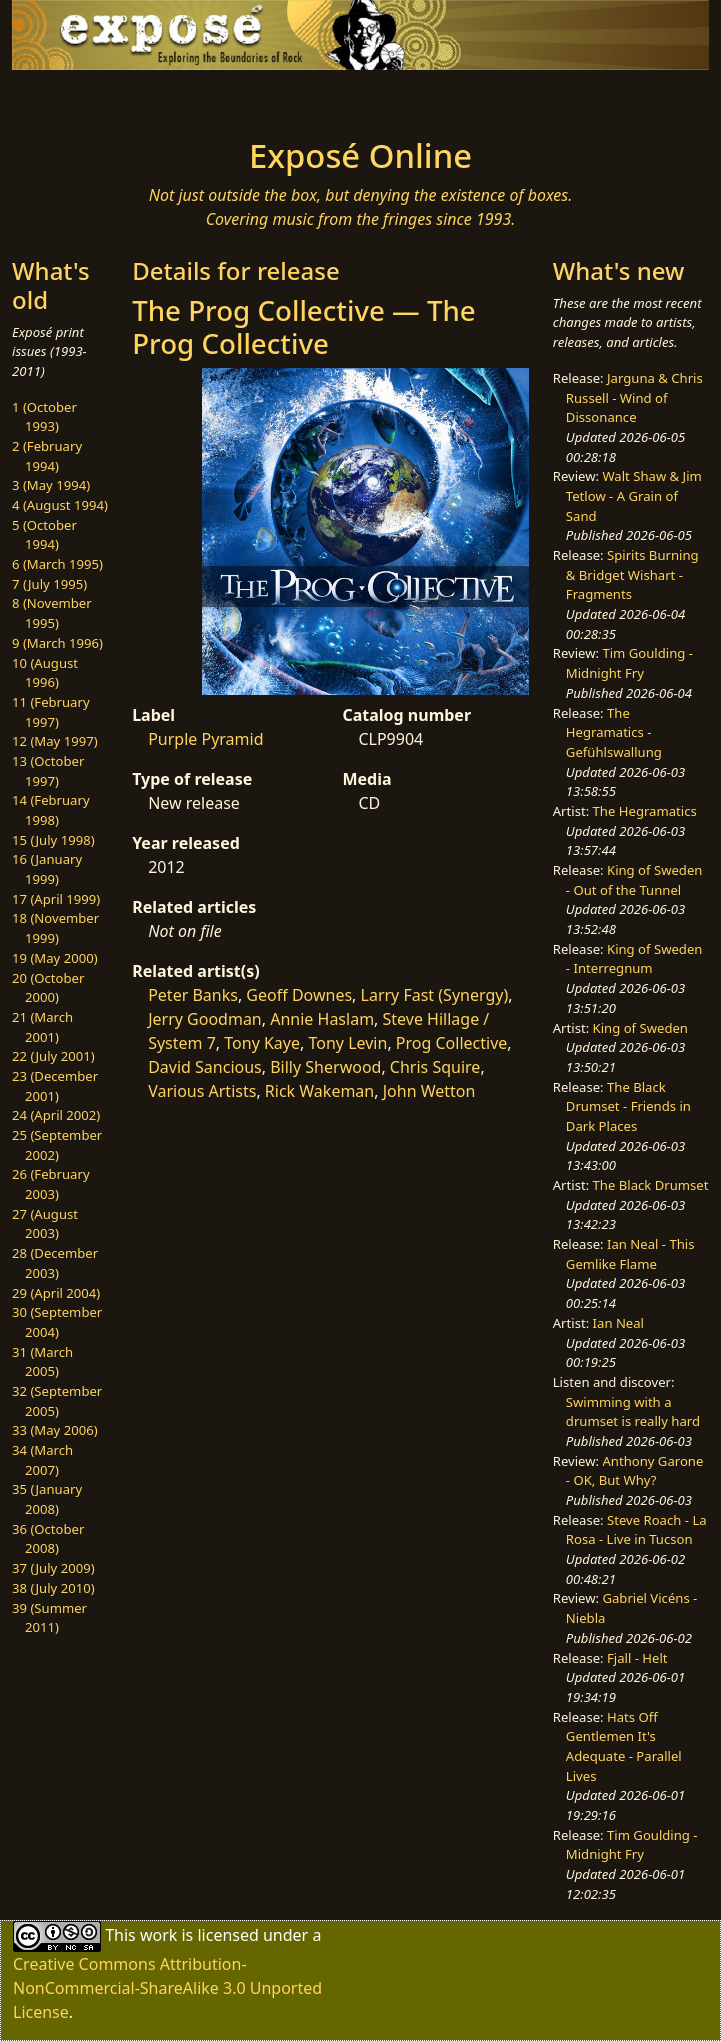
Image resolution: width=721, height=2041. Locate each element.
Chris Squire (435, 1067)
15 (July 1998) (53, 840)
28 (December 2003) (55, 1263)
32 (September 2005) (57, 1401)
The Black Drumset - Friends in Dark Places (628, 1106)
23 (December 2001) (55, 1086)
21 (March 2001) (42, 1027)
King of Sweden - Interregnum (634, 959)
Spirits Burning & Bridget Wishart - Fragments (632, 574)
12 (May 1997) (55, 741)
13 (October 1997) (48, 771)
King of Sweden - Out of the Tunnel (634, 880)
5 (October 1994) (44, 535)
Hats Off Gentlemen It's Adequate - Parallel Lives (624, 1746)
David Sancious (205, 1067)
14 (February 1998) (51, 810)
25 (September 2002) (57, 1145)
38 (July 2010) (53, 1588)
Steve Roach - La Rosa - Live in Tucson (636, 1530)
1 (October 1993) (44, 417)
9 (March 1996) (57, 643)
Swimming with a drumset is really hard (633, 1412)
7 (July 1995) (49, 584)
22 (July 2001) (53, 1056)
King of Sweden (640, 1028)
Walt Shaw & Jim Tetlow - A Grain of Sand (634, 495)
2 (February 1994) (47, 456)
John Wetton (429, 1091)
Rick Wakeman (319, 1091)
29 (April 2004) (56, 1293)
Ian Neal (618, 1323)
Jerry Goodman (205, 1019)
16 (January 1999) (47, 869)
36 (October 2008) (48, 1539)
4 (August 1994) (60, 505)
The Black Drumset (651, 1185)
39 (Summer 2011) (49, 1618)
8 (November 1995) (52, 613)
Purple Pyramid (205, 739)
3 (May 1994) (51, 485)
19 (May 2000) (55, 958)
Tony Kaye (262, 1043)
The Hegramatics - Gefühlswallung (614, 732)
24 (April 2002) (56, 1115)
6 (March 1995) (57, 564)
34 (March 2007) (42, 1460)
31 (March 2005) (42, 1362)
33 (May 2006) (55, 1430)
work (158, 1935)
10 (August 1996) (45, 673)
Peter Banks (193, 995)
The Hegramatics (645, 811)
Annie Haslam (322, 1019)
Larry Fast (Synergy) (435, 995)
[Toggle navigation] (143, 98)
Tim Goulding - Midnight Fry (629, 663)
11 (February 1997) (51, 712)
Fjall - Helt (637, 1658)
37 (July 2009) (53, 1568)
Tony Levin (347, 1043)
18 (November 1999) (55, 928)
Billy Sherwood (325, 1067)
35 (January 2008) (47, 1499)
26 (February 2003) (51, 1184)
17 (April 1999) (56, 899)
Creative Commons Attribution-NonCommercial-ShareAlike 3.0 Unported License (167, 1988)
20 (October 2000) (48, 988)
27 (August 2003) (45, 1224)
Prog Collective (451, 1043)
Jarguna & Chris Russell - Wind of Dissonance (634, 397)
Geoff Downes (299, 995)
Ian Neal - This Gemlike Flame (630, 1254)
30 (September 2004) (57, 1322)
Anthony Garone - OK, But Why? (635, 1471)
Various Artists (202, 1091)
